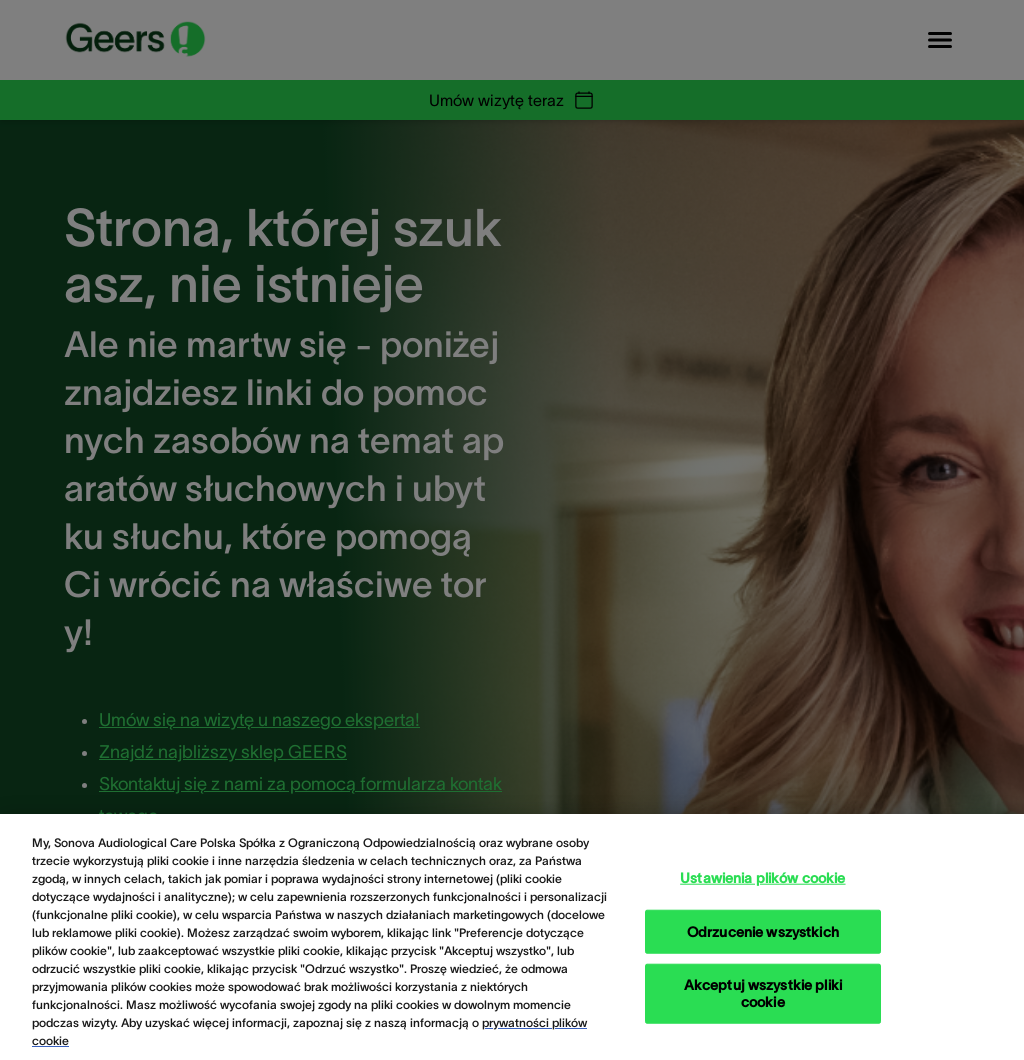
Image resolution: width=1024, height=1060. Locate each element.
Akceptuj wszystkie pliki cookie (763, 1003)
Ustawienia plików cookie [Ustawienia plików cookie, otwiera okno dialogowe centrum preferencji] (762, 888)
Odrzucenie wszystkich (763, 942)
